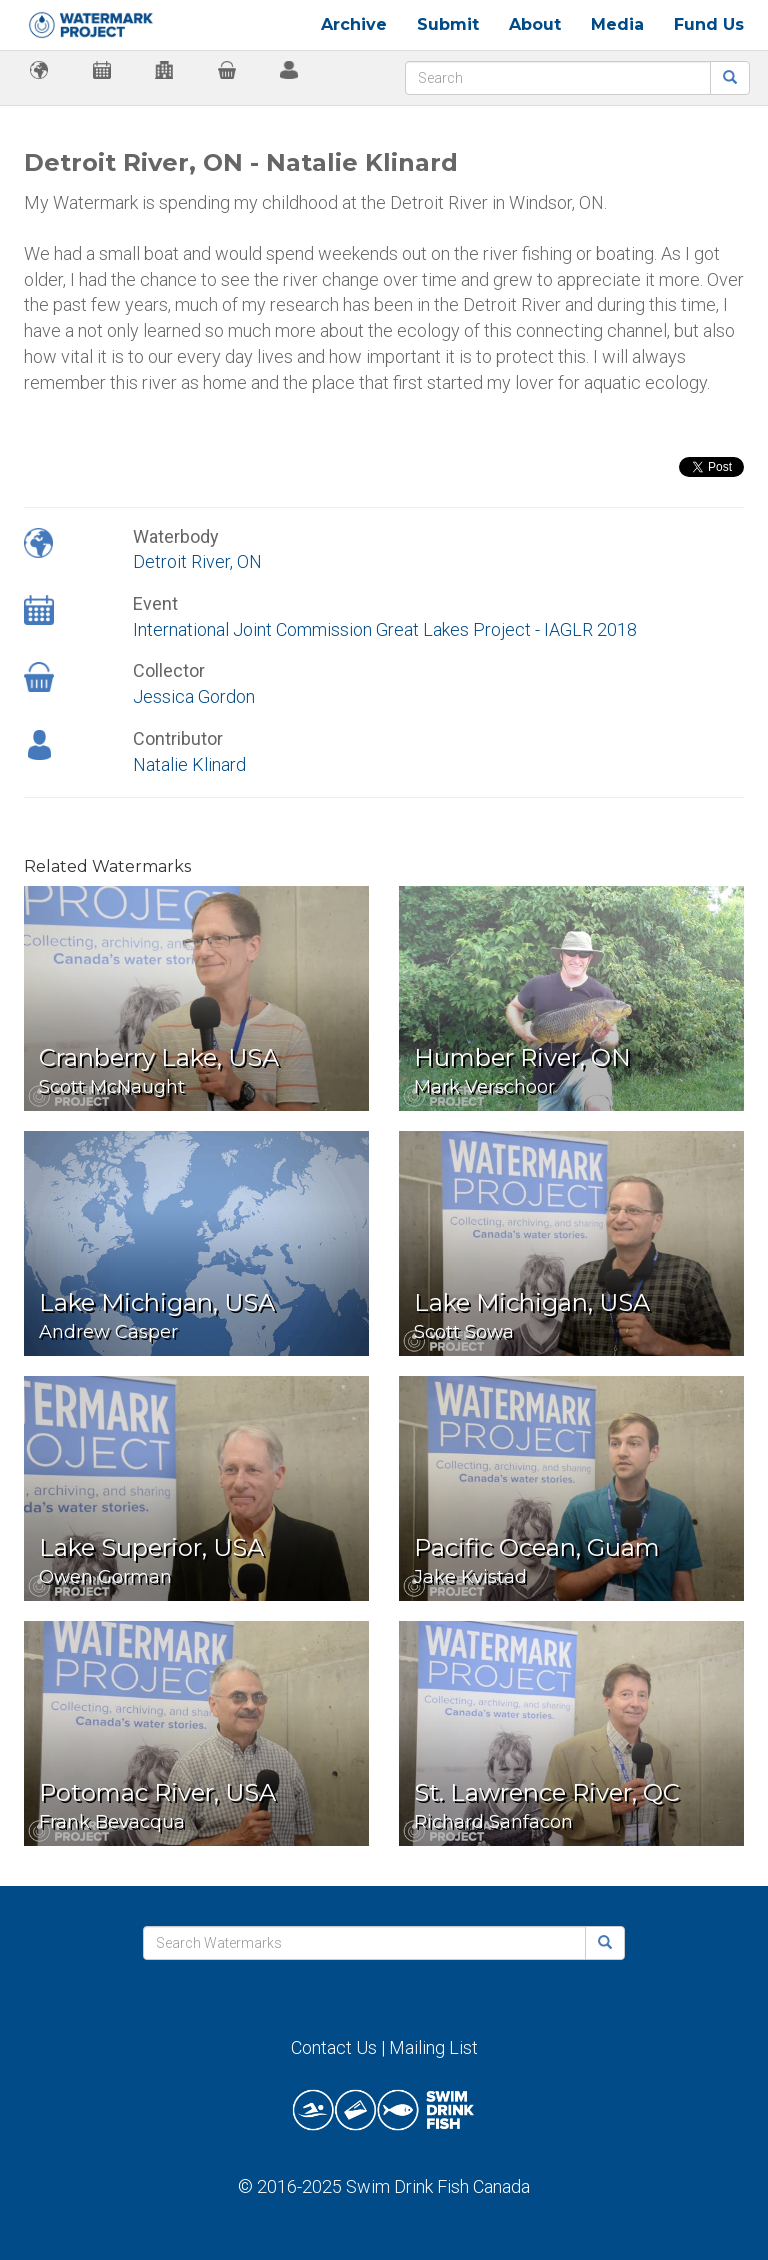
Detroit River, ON (197, 561)
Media (617, 24)
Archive (354, 24)
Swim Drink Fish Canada (438, 2186)
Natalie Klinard (189, 764)
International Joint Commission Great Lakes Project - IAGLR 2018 (385, 629)
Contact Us (334, 2047)
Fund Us (709, 24)
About (535, 24)
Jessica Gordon (194, 696)
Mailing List (433, 2047)
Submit (448, 24)
